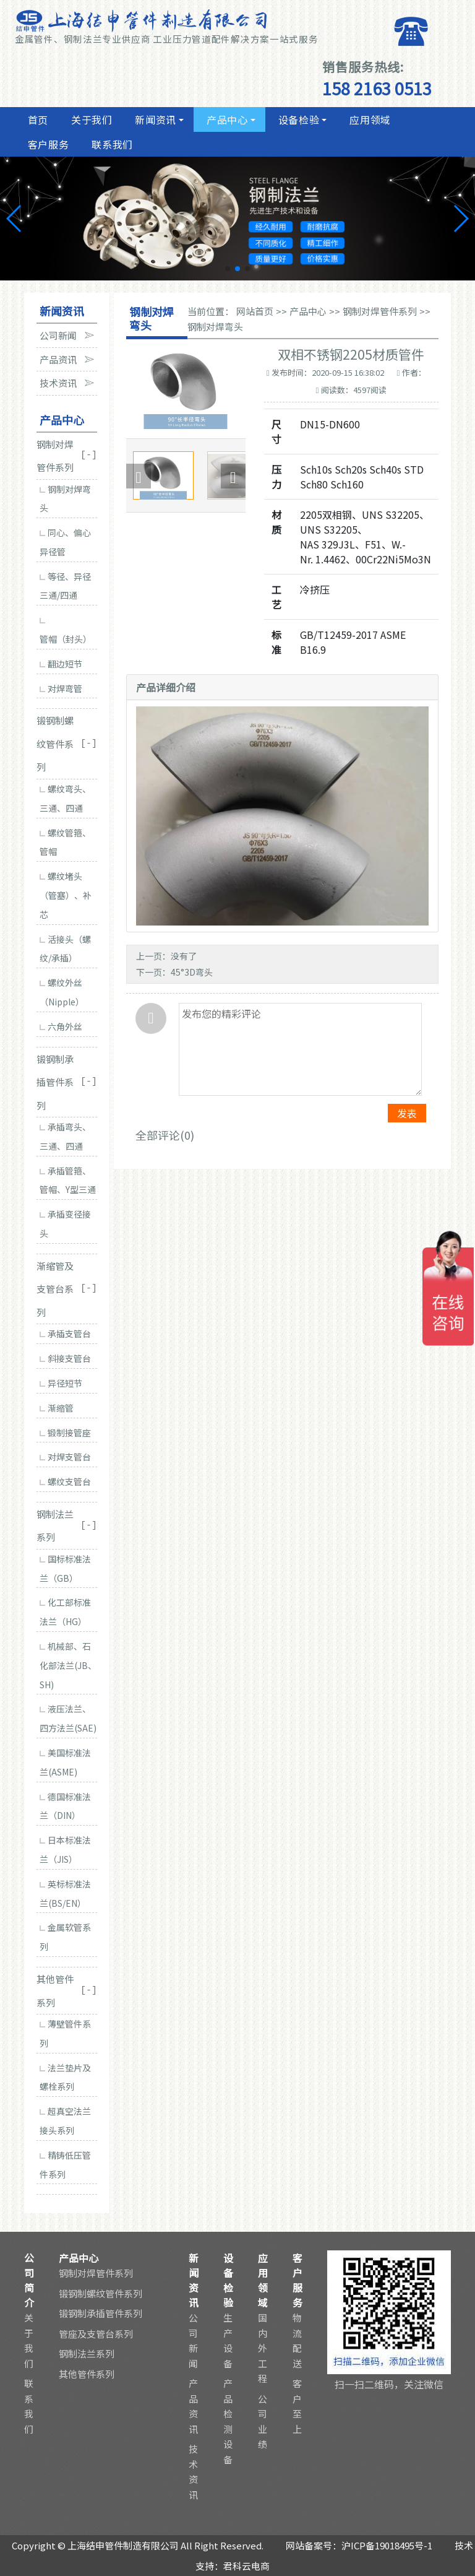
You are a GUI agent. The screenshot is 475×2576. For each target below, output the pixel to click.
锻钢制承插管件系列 (100, 2313)
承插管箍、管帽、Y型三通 (68, 1180)
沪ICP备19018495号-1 (386, 2545)
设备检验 (297, 119)
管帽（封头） (66, 631)
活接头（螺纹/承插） (65, 949)
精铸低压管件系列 (65, 2164)
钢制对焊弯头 (65, 498)
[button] (227, 268)
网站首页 (254, 311)
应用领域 (368, 119)
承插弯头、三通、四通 (65, 1136)
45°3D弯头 (192, 972)
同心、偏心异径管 (65, 542)
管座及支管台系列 (96, 2333)
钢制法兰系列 (86, 2353)
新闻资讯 (154, 119)
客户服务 (47, 144)
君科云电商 (246, 2565)
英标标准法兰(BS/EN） (65, 1893)
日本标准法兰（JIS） (65, 1849)
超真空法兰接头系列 (65, 2120)
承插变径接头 (65, 1223)
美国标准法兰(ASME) (65, 1762)
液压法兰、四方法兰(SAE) (68, 1718)
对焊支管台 (65, 1457)
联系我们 (111, 144)
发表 (407, 1113)
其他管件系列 (86, 2373)
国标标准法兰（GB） (65, 1568)
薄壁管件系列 (65, 2033)
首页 (36, 119)
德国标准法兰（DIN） (65, 1806)
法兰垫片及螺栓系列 (65, 2077)
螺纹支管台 (65, 1481)
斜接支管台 (65, 1358)
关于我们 (90, 119)
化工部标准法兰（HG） (65, 1612)
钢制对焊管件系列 (380, 311)
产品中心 (225, 119)
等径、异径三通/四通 (65, 586)
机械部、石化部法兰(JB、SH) (68, 1665)
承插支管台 (65, 1333)
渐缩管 (57, 1408)
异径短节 (61, 1383)
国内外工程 (262, 2348)
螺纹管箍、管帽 (65, 842)
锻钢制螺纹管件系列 (100, 2293)
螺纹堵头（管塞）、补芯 (66, 895)
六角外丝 (61, 1026)
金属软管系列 (65, 1937)
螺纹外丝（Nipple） (62, 992)
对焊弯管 (61, 688)
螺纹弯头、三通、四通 (65, 798)
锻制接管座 (65, 1432)
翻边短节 (61, 663)
